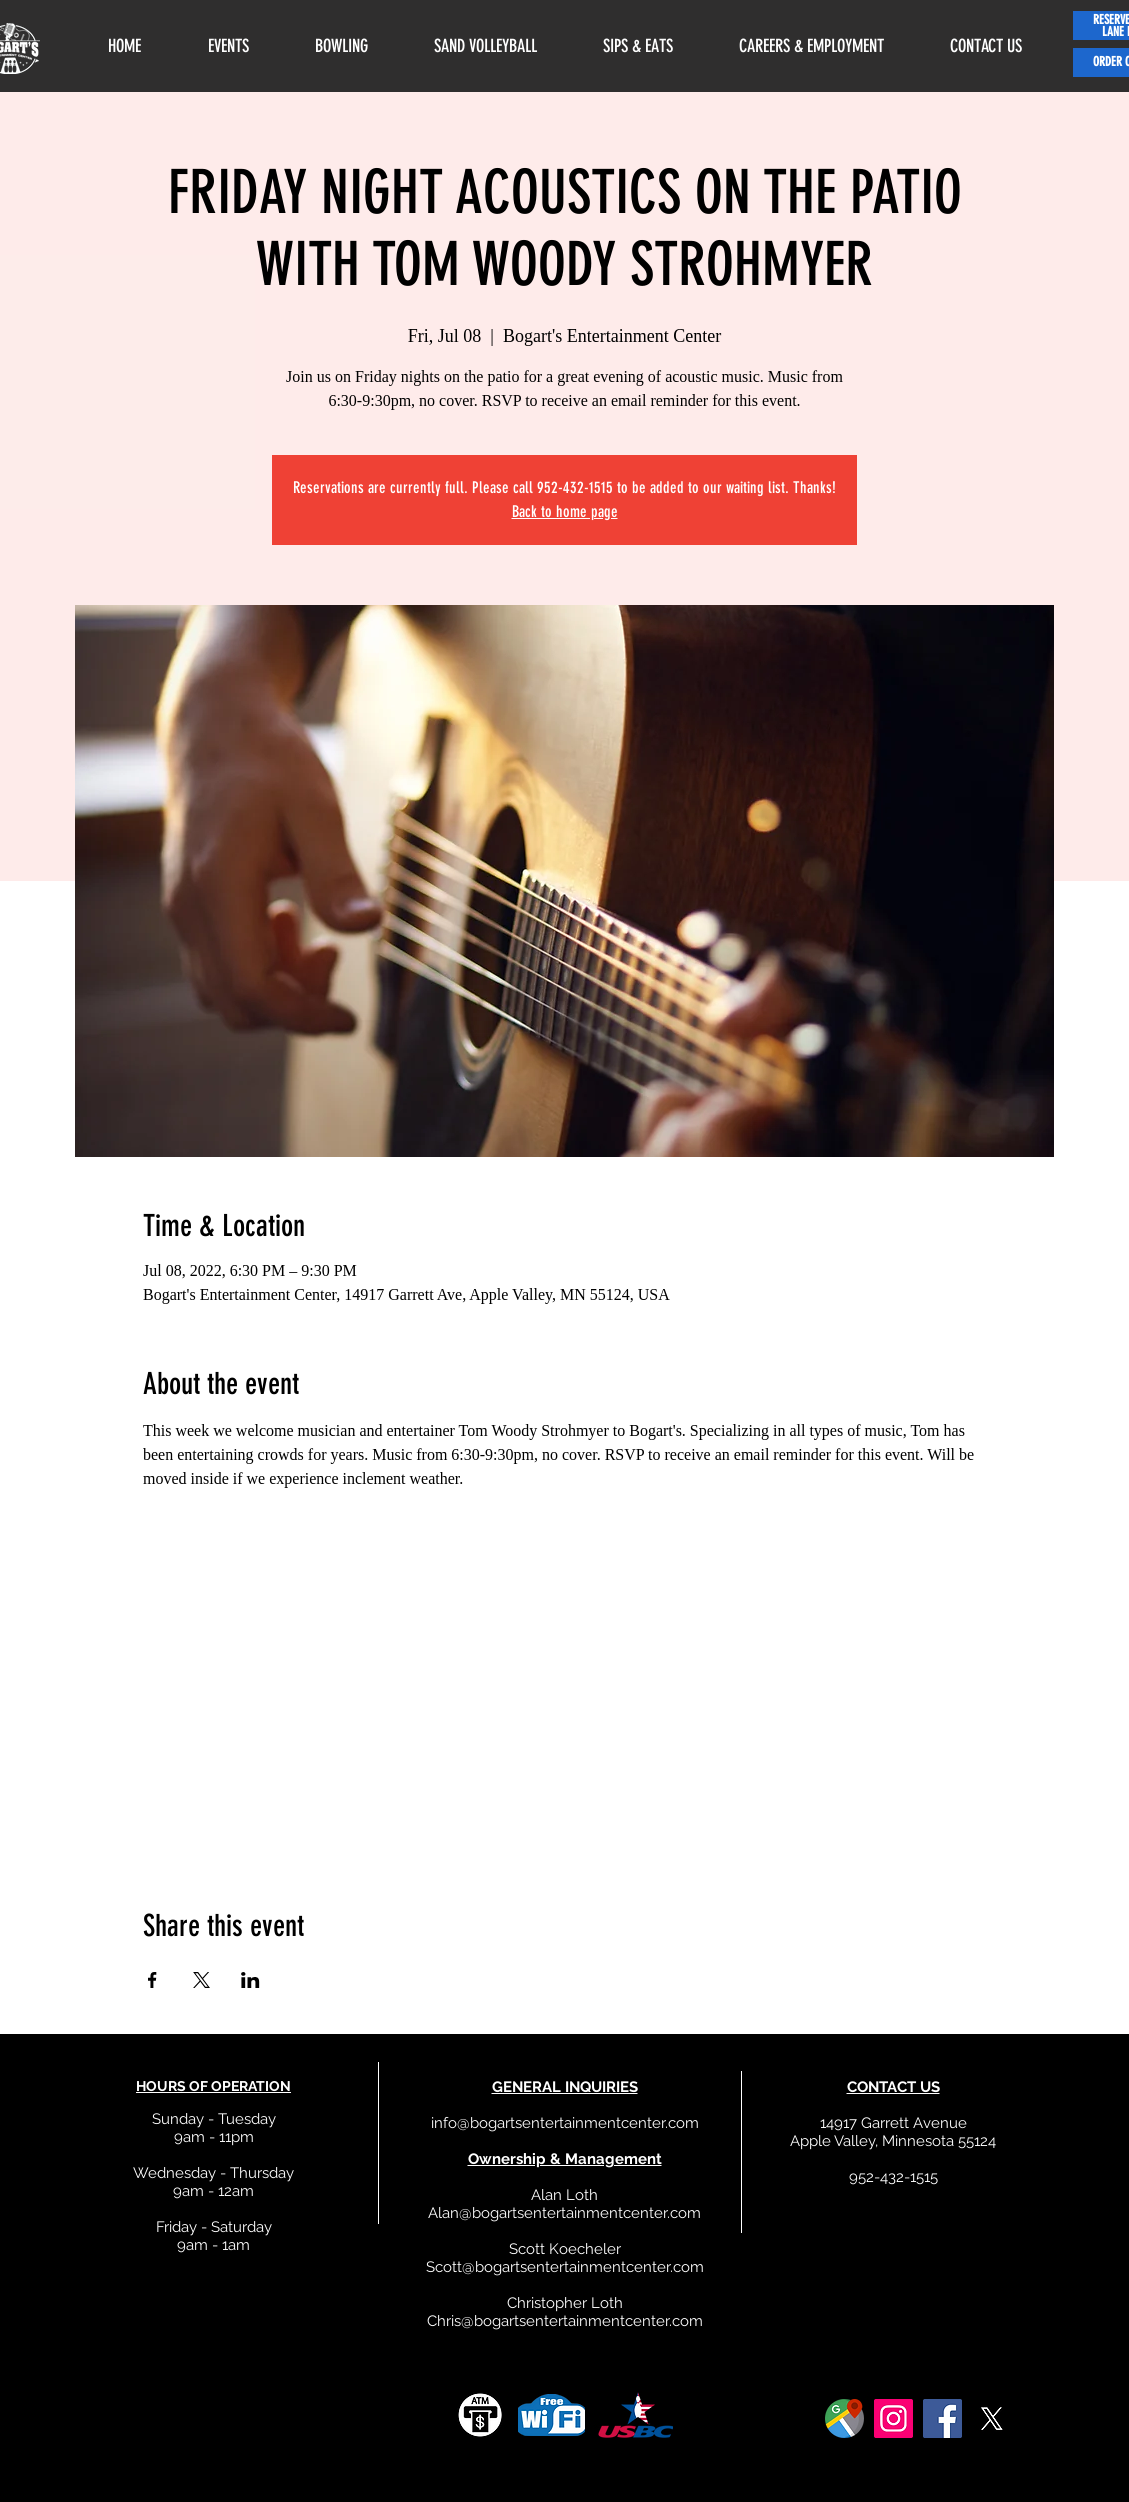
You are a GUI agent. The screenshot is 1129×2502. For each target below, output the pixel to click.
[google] (844, 2418)
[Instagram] (893, 2418)
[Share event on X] (201, 1980)
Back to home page (565, 511)
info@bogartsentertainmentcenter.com (565, 2123)
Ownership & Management (565, 2159)
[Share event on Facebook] (152, 1980)
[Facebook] (942, 2418)
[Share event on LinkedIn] (250, 1980)
